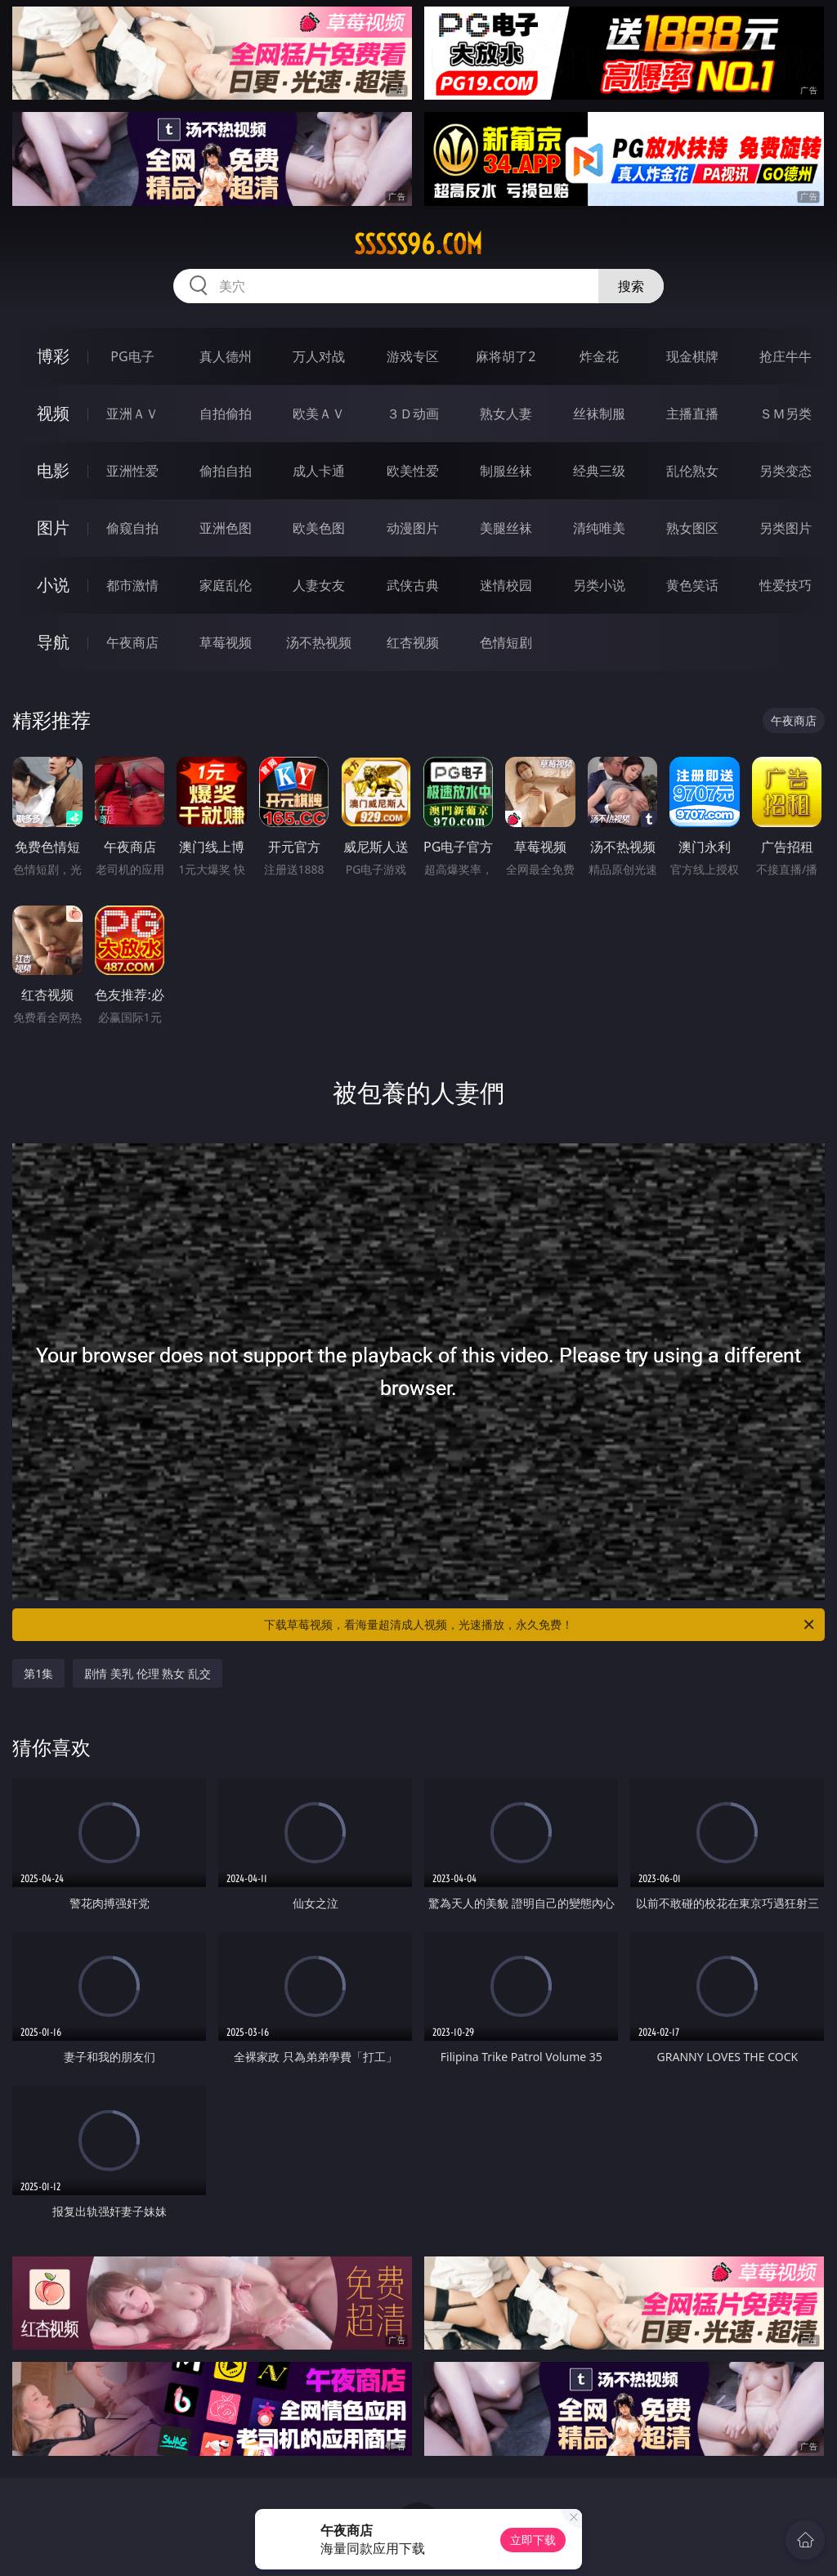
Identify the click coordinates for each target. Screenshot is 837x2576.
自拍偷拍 (225, 414)
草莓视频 (225, 642)
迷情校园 (506, 585)
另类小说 (599, 585)
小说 (53, 585)
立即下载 (533, 2539)
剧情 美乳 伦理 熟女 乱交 (147, 1673)
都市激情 (132, 585)
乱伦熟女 (692, 471)
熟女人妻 (506, 414)
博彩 (53, 356)
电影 (53, 470)
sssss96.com (418, 244)
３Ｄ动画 (413, 414)
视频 (53, 413)
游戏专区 (413, 356)
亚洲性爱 (132, 471)
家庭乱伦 (225, 585)
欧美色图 (319, 528)
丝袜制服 (599, 414)
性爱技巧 (785, 585)
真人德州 (225, 356)
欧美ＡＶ (319, 414)
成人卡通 (319, 471)
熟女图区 (692, 528)
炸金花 (599, 356)
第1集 (38, 1673)
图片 (53, 528)
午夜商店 (132, 642)
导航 (53, 642)
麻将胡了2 (505, 356)
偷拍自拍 (225, 471)
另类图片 (785, 528)
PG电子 (132, 356)
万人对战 (319, 356)
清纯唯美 (599, 528)
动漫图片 (413, 528)
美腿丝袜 (506, 528)
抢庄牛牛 (785, 356)
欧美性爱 (413, 471)
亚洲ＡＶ (132, 414)
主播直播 (692, 414)
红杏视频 (413, 642)
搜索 (631, 286)
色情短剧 (506, 642)
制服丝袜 (506, 471)
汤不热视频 (318, 642)
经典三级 (599, 471)
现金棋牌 (692, 356)
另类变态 (785, 471)
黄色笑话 (692, 585)
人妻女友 (319, 585)
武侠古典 (413, 585)
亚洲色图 (225, 528)
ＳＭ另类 (785, 414)
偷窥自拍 (132, 528)
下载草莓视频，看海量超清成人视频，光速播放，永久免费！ (540, 1625)
